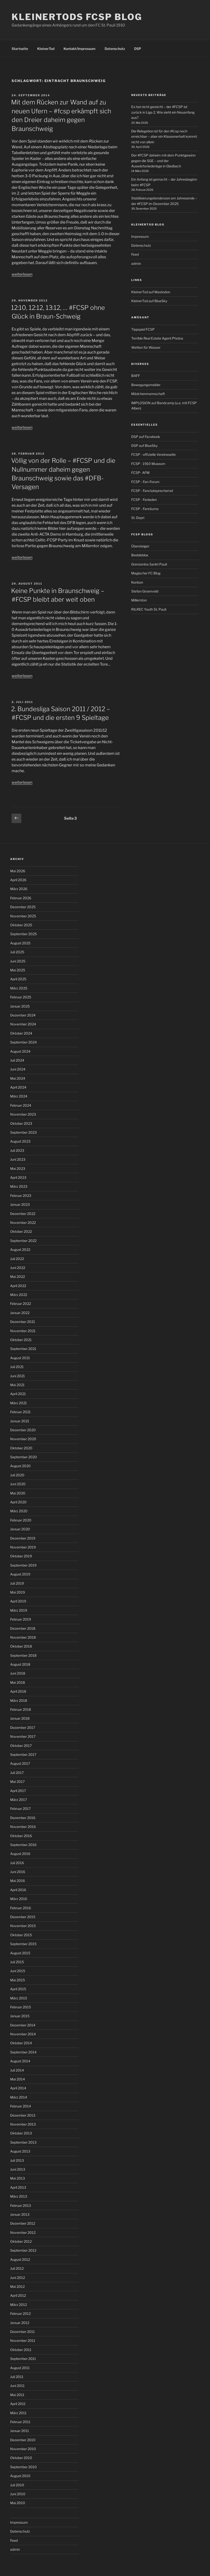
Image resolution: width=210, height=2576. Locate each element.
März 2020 (19, 1511)
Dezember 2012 (22, 2223)
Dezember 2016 (22, 1818)
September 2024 (23, 1042)
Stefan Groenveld (144, 591)
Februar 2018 (20, 1709)
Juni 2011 (17, 2386)
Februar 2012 (20, 2313)
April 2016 (18, 1890)
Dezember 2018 (22, 1628)
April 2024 (18, 1087)
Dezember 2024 (23, 1015)
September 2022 (23, 1241)
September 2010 (23, 2467)
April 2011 (18, 2404)
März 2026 (18, 889)
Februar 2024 (20, 1105)
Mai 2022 (17, 1276)
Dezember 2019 (22, 1538)
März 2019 (18, 1610)
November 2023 (23, 1114)
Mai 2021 (17, 1385)
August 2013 (20, 2151)
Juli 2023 (17, 1150)
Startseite (20, 49)
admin (136, 263)
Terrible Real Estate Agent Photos (157, 338)
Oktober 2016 (21, 1836)
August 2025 (20, 943)
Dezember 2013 (22, 2115)
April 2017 (18, 1791)
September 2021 (23, 1349)
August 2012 (20, 2259)
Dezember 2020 (23, 1430)
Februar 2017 (20, 1808)
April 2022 (18, 1286)
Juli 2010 (17, 2485)
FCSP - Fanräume (145, 509)
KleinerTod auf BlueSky (149, 301)
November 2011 (22, 2340)
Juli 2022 (17, 1259)
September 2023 (23, 1132)
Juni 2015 (17, 1971)
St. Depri (137, 518)
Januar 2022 (19, 1313)
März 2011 (18, 2413)
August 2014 (20, 2061)
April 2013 (18, 2187)
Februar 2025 (20, 997)
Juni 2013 (17, 2169)
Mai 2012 (17, 2286)
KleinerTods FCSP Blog (77, 17)
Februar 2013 (20, 2205)
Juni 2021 (17, 1376)
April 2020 (18, 1502)
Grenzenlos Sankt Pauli (149, 564)
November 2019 (23, 1547)
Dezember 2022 (22, 1214)
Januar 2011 (19, 2431)
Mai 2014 (17, 2079)
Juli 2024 (17, 1060)
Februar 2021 (20, 1412)
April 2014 (18, 2088)
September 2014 (23, 2052)
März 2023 (18, 1186)
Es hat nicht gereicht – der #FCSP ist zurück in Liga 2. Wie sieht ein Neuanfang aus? (163, 112)
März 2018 (18, 1700)
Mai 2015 (17, 1980)
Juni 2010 (17, 2494)
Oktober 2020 (21, 1448)
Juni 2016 (17, 1872)
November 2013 (23, 2124)
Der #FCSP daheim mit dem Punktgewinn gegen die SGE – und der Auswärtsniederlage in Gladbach (163, 160)
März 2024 (18, 1096)
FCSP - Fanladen (144, 499)
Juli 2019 (17, 1583)
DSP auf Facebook (145, 437)
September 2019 (23, 1565)
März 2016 (18, 1899)
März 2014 (18, 2097)
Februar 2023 (20, 1195)
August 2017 (20, 1763)
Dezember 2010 (23, 2440)
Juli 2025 (17, 952)
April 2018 (18, 1691)
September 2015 (23, 1944)
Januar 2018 (19, 1718)
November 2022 (23, 1222)
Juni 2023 (17, 1159)
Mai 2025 (17, 970)
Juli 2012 (17, 2268)
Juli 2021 (17, 1367)
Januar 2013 (19, 2214)
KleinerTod (45, 49)
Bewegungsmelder (145, 385)
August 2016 (20, 1854)
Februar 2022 (20, 1304)
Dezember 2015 (22, 1917)
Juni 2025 (17, 961)
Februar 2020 (20, 1520)
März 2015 (18, 1998)
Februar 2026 (20, 898)
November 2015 (23, 1926)
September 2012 (23, 2250)
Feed (135, 254)
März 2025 (18, 988)
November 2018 (23, 1637)
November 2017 (23, 1736)
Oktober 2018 (21, 1646)
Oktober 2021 (21, 1340)
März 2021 (18, 1403)
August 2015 (20, 1953)
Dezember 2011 (22, 2332)
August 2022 (20, 1249)
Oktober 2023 (21, 1123)
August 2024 (20, 1051)
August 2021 (20, 1358)
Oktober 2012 (21, 2241)
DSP (137, 49)
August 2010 (20, 2476)
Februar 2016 (20, 1908)
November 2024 (23, 1024)
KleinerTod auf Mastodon (150, 292)
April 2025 (18, 979)
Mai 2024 (17, 1078)
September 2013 (23, 2142)
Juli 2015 (17, 1962)
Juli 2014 (17, 2070)
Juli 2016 (17, 1863)
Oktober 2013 (21, 2133)
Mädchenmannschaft (148, 394)
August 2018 (20, 1664)
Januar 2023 (20, 1204)
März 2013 (18, 2196)
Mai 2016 (17, 1881)
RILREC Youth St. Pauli (148, 609)
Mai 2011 (17, 2395)
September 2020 (23, 1457)
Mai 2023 (17, 1168)
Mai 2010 (17, 2503)
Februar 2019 (20, 1619)
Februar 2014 (20, 2106)
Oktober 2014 (21, 2043)
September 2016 (23, 1845)
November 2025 (23, 916)
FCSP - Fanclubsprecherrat (152, 491)
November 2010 (23, 2449)
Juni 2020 (18, 1484)
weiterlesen (22, 274)
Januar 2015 (19, 2016)
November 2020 (23, 1439)
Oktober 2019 (21, 1556)
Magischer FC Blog (145, 573)
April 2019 (18, 1601)
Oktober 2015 (21, 1935)
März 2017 (18, 1800)
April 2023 (18, 1177)
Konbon (137, 582)
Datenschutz (115, 49)
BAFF (135, 376)
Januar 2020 (20, 1529)
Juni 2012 (17, 2278)
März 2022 (18, 1295)
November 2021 (23, 1331)
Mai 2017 (17, 1781)
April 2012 (18, 2295)
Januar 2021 (19, 1421)
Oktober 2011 (20, 2350)
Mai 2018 (17, 1682)
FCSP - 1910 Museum (148, 464)
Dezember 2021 (22, 1322)
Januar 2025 (20, 1006)
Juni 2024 (17, 1069)
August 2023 (20, 1141)
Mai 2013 (17, 2178)
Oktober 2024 (21, 1033)
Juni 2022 (17, 1268)
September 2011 (23, 2359)
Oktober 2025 (21, 925)
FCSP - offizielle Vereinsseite (153, 454)
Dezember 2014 (22, 2025)
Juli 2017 (17, 1773)
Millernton (139, 600)
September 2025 (23, 934)
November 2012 (23, 2232)
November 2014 (23, 2034)
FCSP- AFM (140, 472)
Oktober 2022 (21, 1231)
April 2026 (18, 880)
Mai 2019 (17, 1592)
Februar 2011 (20, 2422)
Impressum (140, 236)
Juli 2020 (17, 1475)
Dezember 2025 (23, 907)
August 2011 (20, 2368)
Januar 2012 (19, 2323)
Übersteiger (140, 546)
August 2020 (20, 1466)
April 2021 (18, 1394)
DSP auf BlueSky (144, 445)
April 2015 (18, 1989)
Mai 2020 (17, 1493)
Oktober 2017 (21, 1746)
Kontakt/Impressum (79, 49)
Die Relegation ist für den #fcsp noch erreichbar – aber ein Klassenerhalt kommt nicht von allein (164, 136)
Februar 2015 (20, 2007)
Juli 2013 (17, 2160)
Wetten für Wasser (145, 347)
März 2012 (18, 2305)
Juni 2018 (17, 1673)
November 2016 (23, 1827)
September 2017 (23, 1754)
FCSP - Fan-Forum (145, 482)
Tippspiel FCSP (143, 329)
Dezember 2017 (22, 1727)
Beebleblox (139, 555)
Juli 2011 (16, 2377)
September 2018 (23, 1655)
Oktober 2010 (21, 2458)
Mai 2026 (17, 871)
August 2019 (20, 1574)
